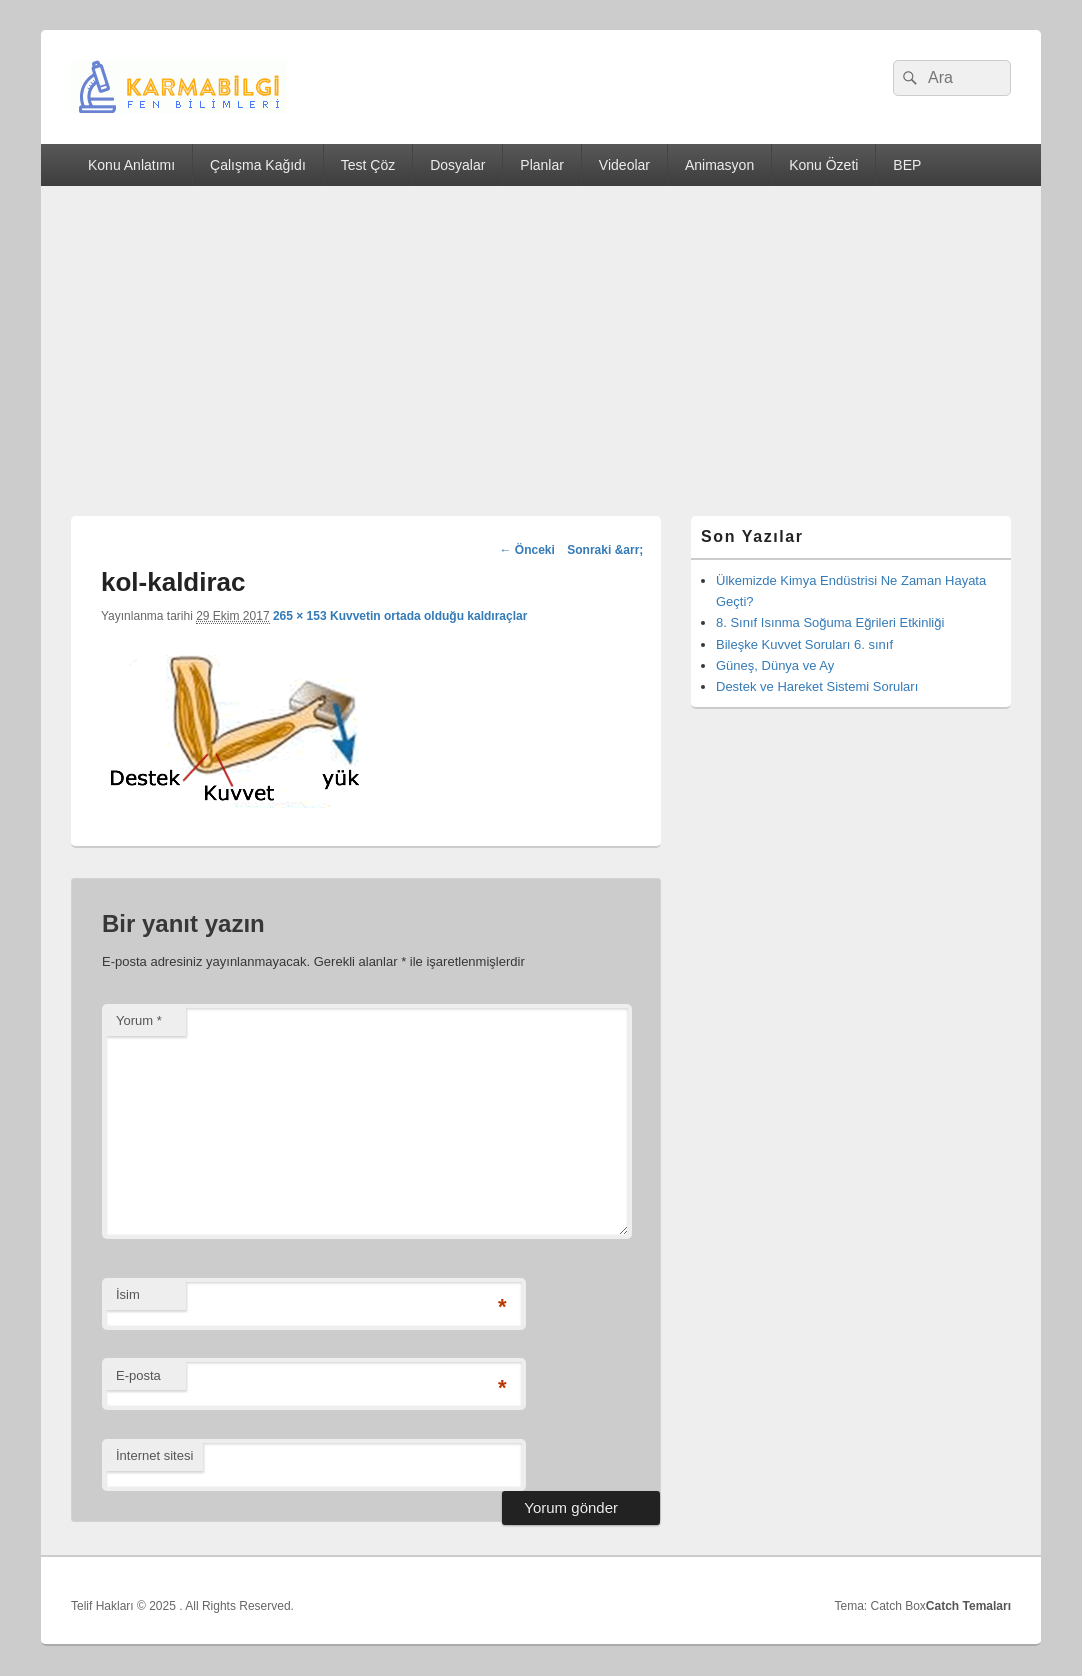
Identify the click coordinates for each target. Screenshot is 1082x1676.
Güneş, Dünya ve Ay (775, 665)
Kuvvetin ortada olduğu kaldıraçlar (428, 616)
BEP (907, 165)
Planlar (542, 165)
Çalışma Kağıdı (258, 165)
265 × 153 (300, 616)
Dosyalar (457, 165)
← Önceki (526, 550)
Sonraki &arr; (605, 550)
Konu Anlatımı (131, 165)
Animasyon (719, 165)
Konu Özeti (823, 165)
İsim (128, 1294)
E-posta (138, 1375)
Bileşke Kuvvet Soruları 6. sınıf (804, 644)
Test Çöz (368, 165)
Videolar (624, 165)
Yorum (139, 1020)
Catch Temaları (968, 1606)
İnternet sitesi (154, 1455)
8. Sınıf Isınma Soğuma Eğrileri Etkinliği (830, 622)
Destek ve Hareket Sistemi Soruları (817, 686)
